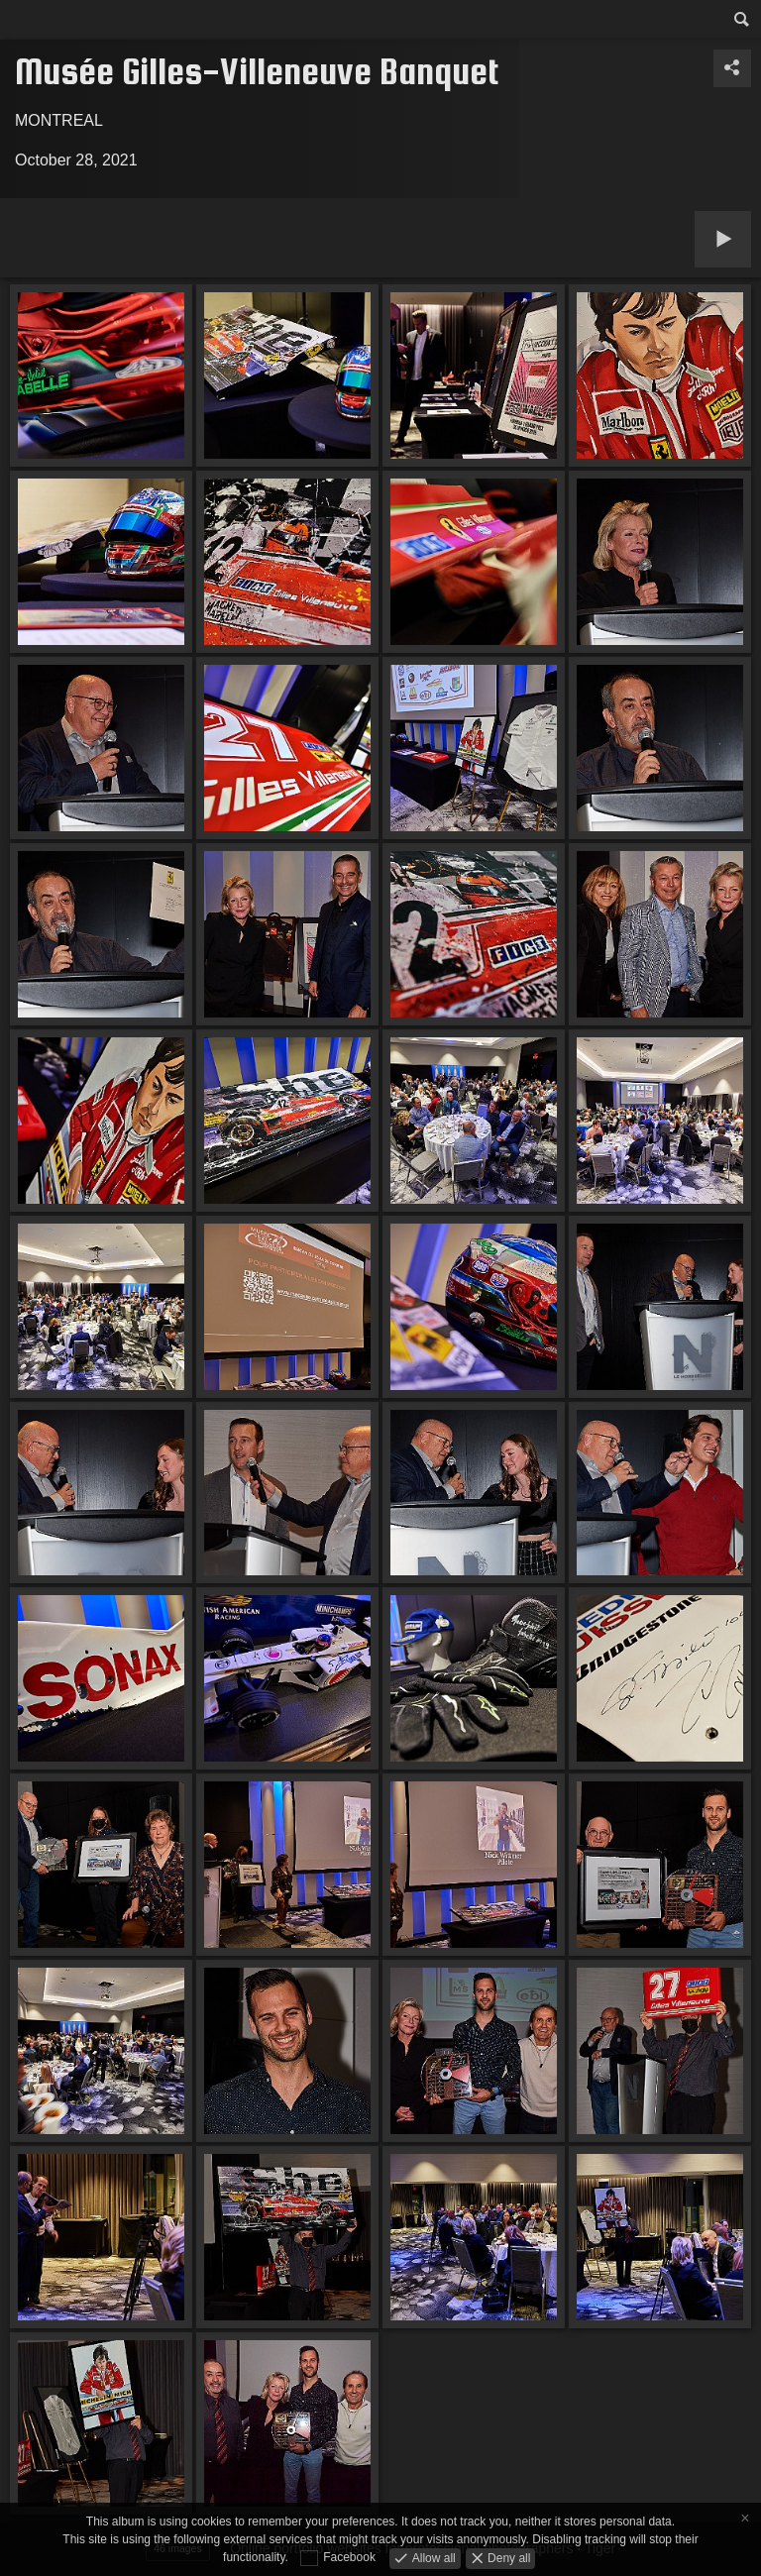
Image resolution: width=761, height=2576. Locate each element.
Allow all (431, 2557)
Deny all (508, 2557)
